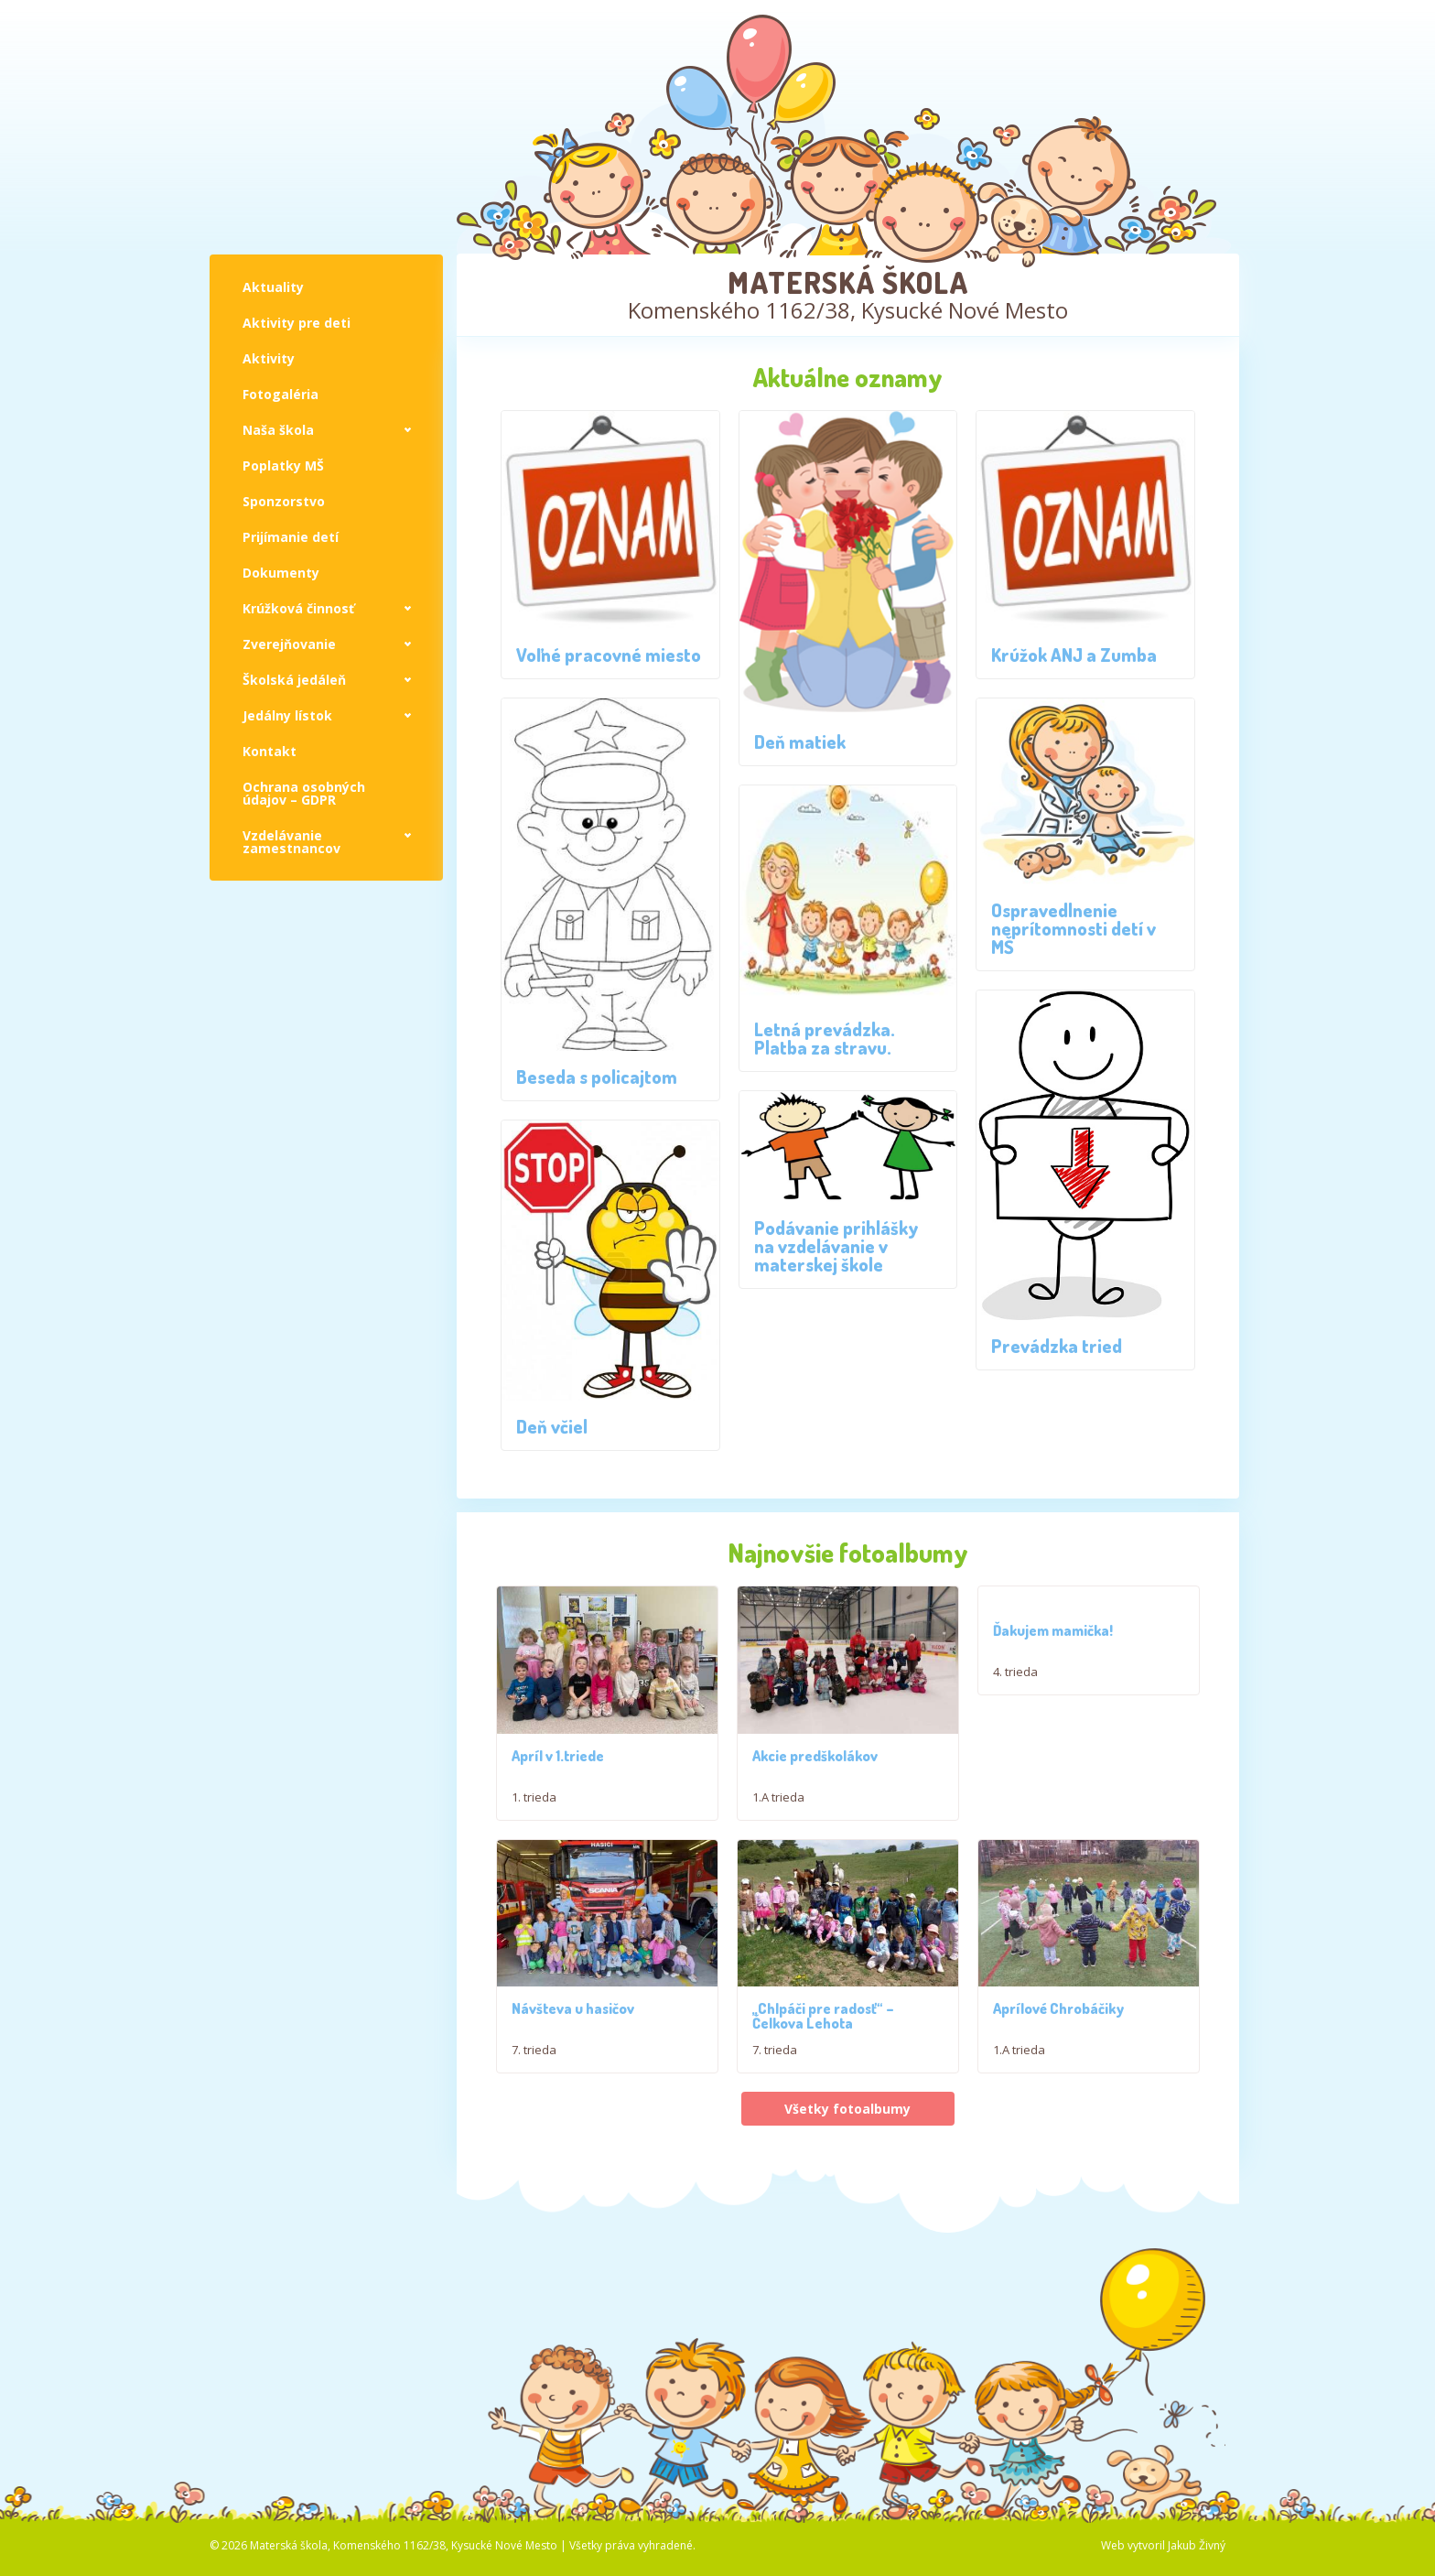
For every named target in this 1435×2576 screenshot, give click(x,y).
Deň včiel (552, 1426)
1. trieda (534, 1804)
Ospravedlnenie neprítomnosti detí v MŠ (1073, 928)
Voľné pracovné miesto (608, 654)
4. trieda (1015, 1671)
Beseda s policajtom (596, 1076)
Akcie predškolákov (815, 1794)
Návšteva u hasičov (573, 2084)
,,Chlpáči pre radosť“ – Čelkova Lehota (823, 2091)
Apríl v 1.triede (558, 1763)
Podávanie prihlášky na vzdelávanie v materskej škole (836, 1246)
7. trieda (534, 2125)
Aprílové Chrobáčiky (1058, 2084)
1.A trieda (778, 1835)
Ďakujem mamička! (1053, 1630)
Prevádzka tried (1056, 1346)
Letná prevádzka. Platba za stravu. (824, 1038)
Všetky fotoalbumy (847, 2184)
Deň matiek (800, 741)
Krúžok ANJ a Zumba (1074, 654)
